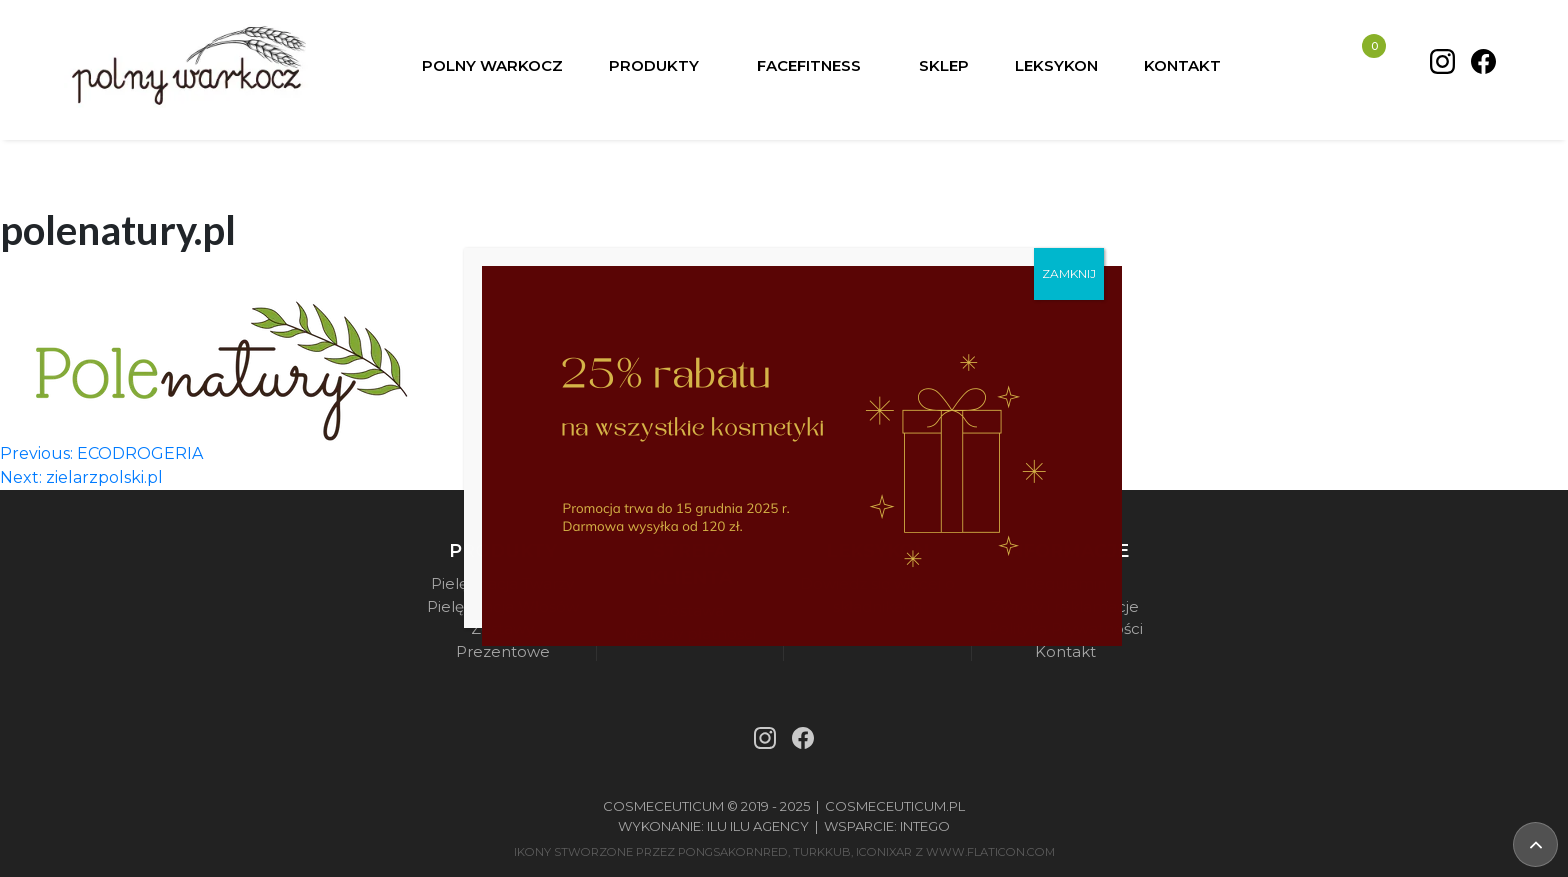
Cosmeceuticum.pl (895, 806)
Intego (925, 826)
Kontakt (1065, 651)
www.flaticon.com (990, 852)
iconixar (884, 852)
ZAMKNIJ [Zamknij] (1069, 273)
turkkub (822, 852)
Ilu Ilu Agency (758, 826)
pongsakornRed (733, 852)
